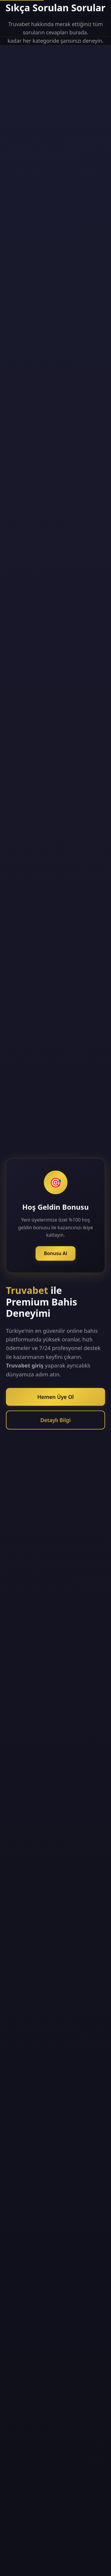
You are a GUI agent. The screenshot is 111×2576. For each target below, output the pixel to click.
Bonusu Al (55, 1253)
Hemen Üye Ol (55, 1396)
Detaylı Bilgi (55, 1420)
